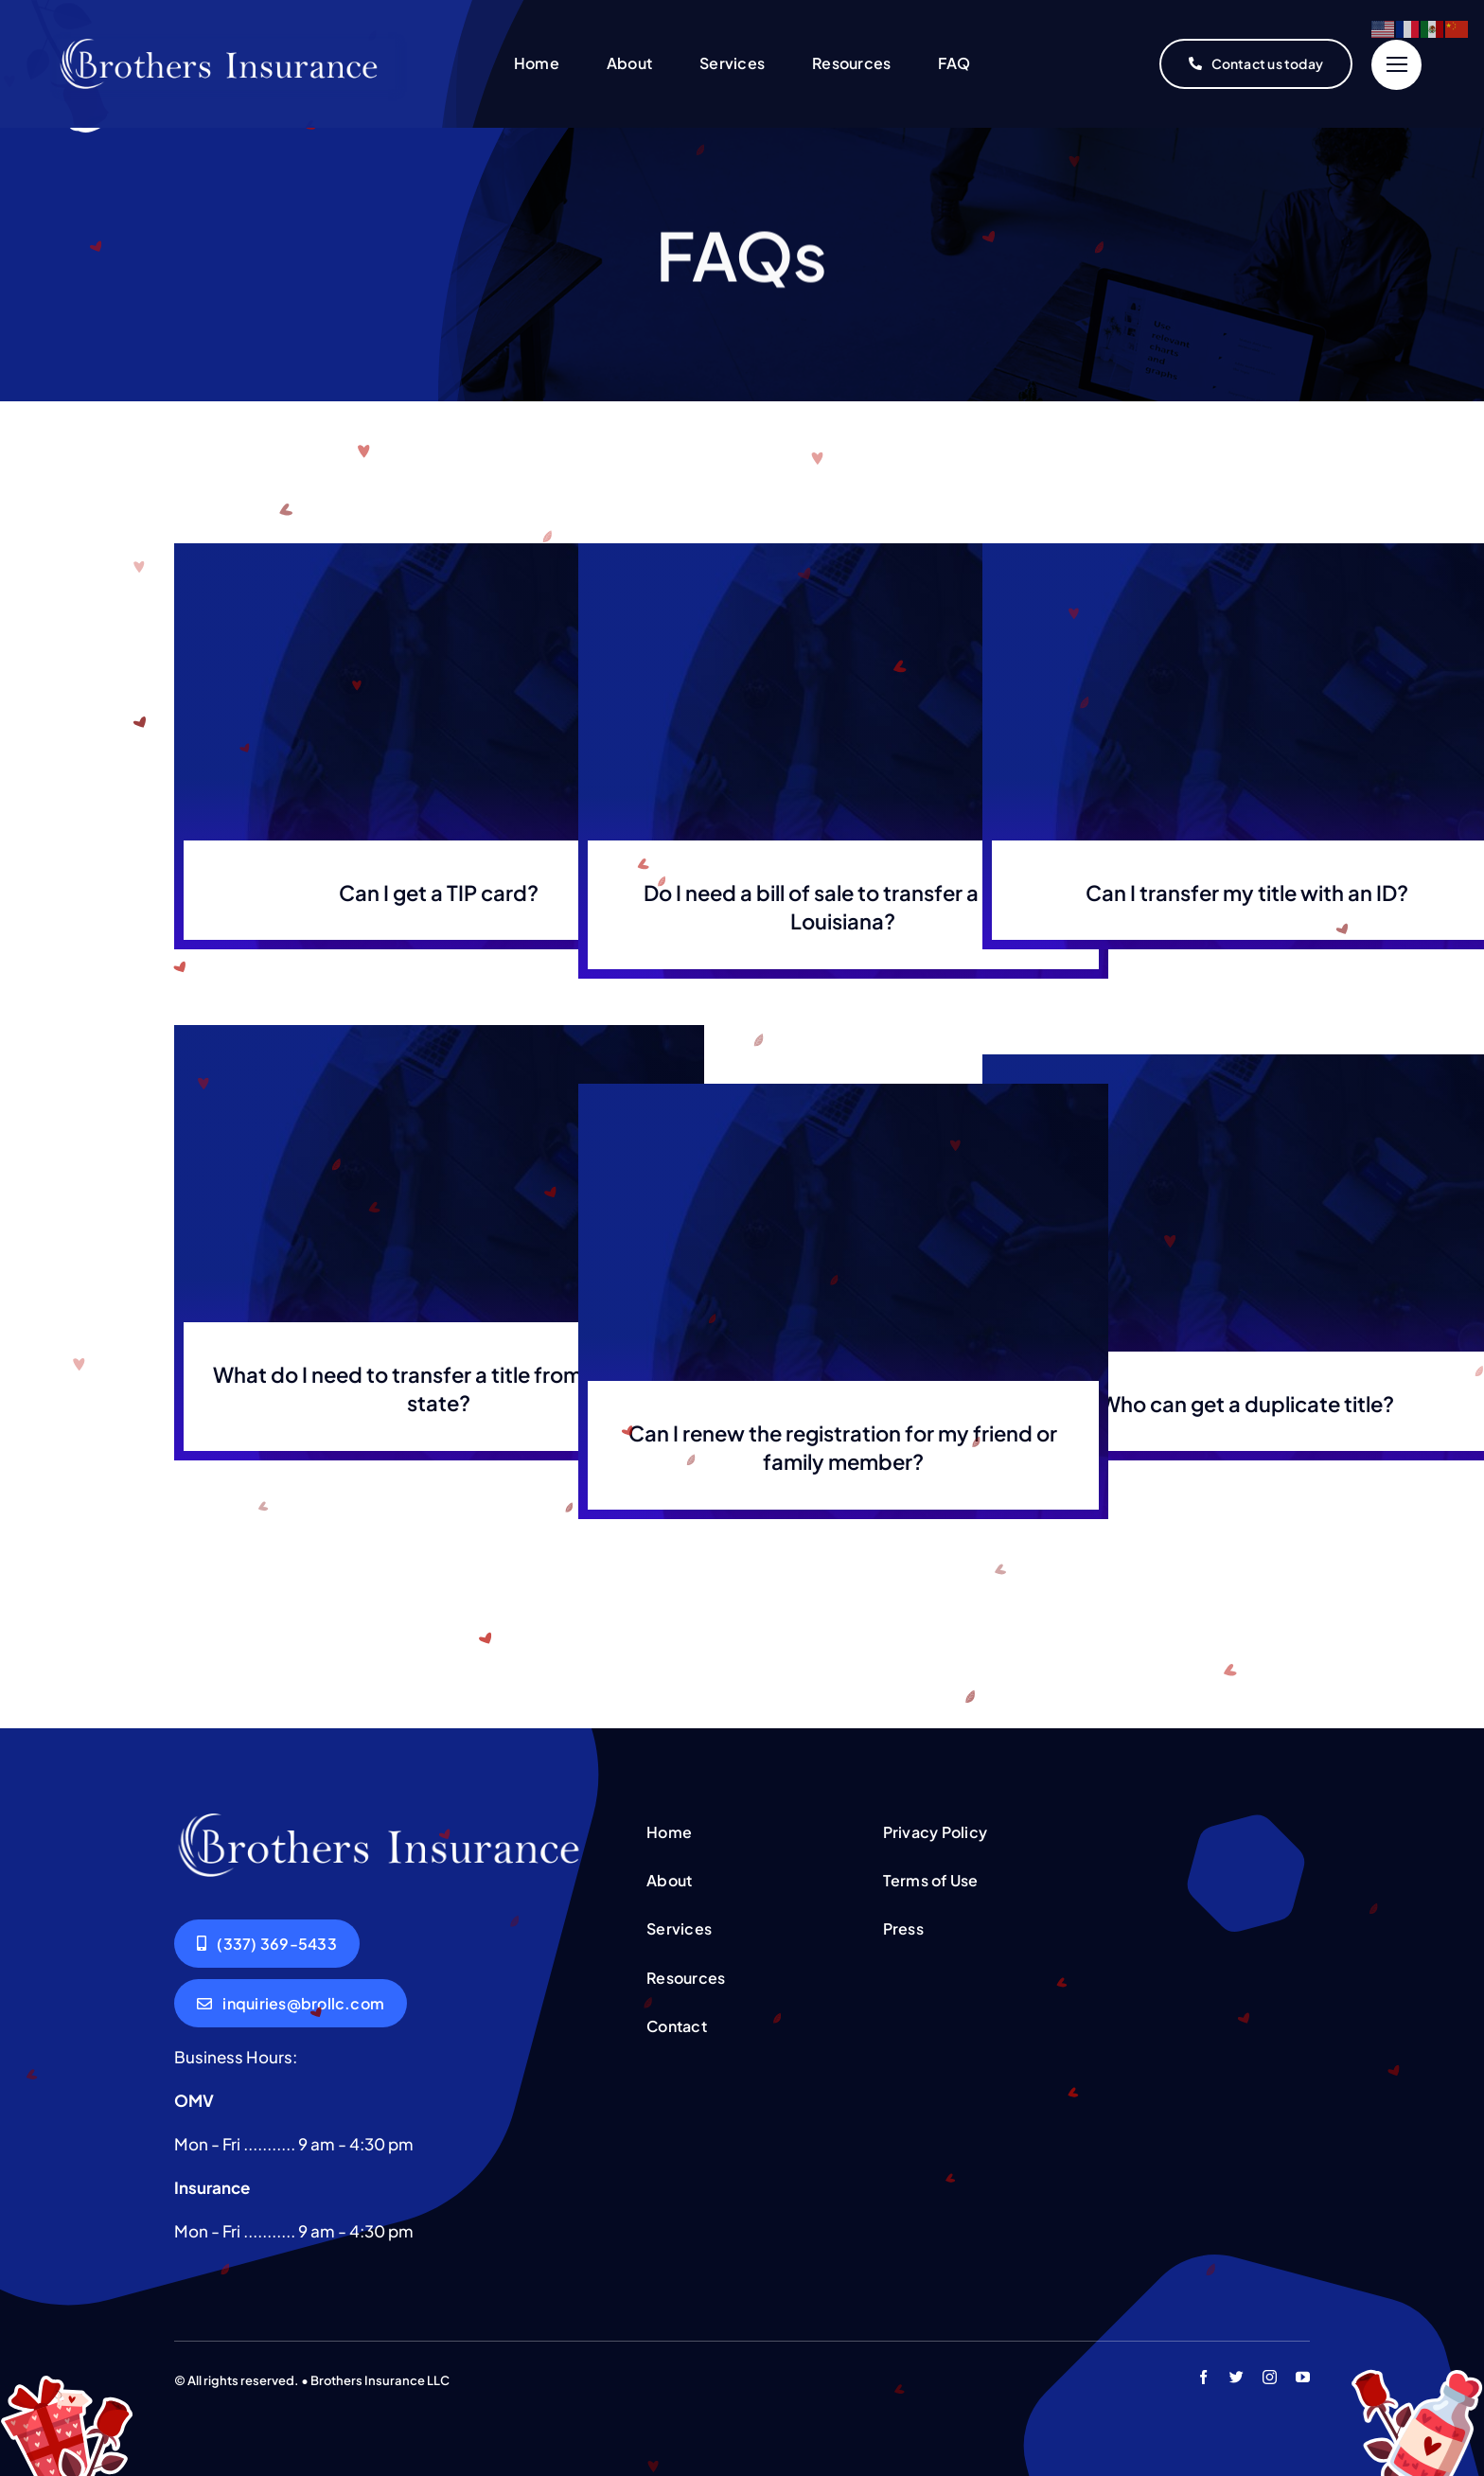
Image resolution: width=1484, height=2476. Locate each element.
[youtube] (1303, 2377)
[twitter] (1236, 2377)
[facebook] (1203, 2377)
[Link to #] (1396, 65)
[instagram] (1270, 2377)
